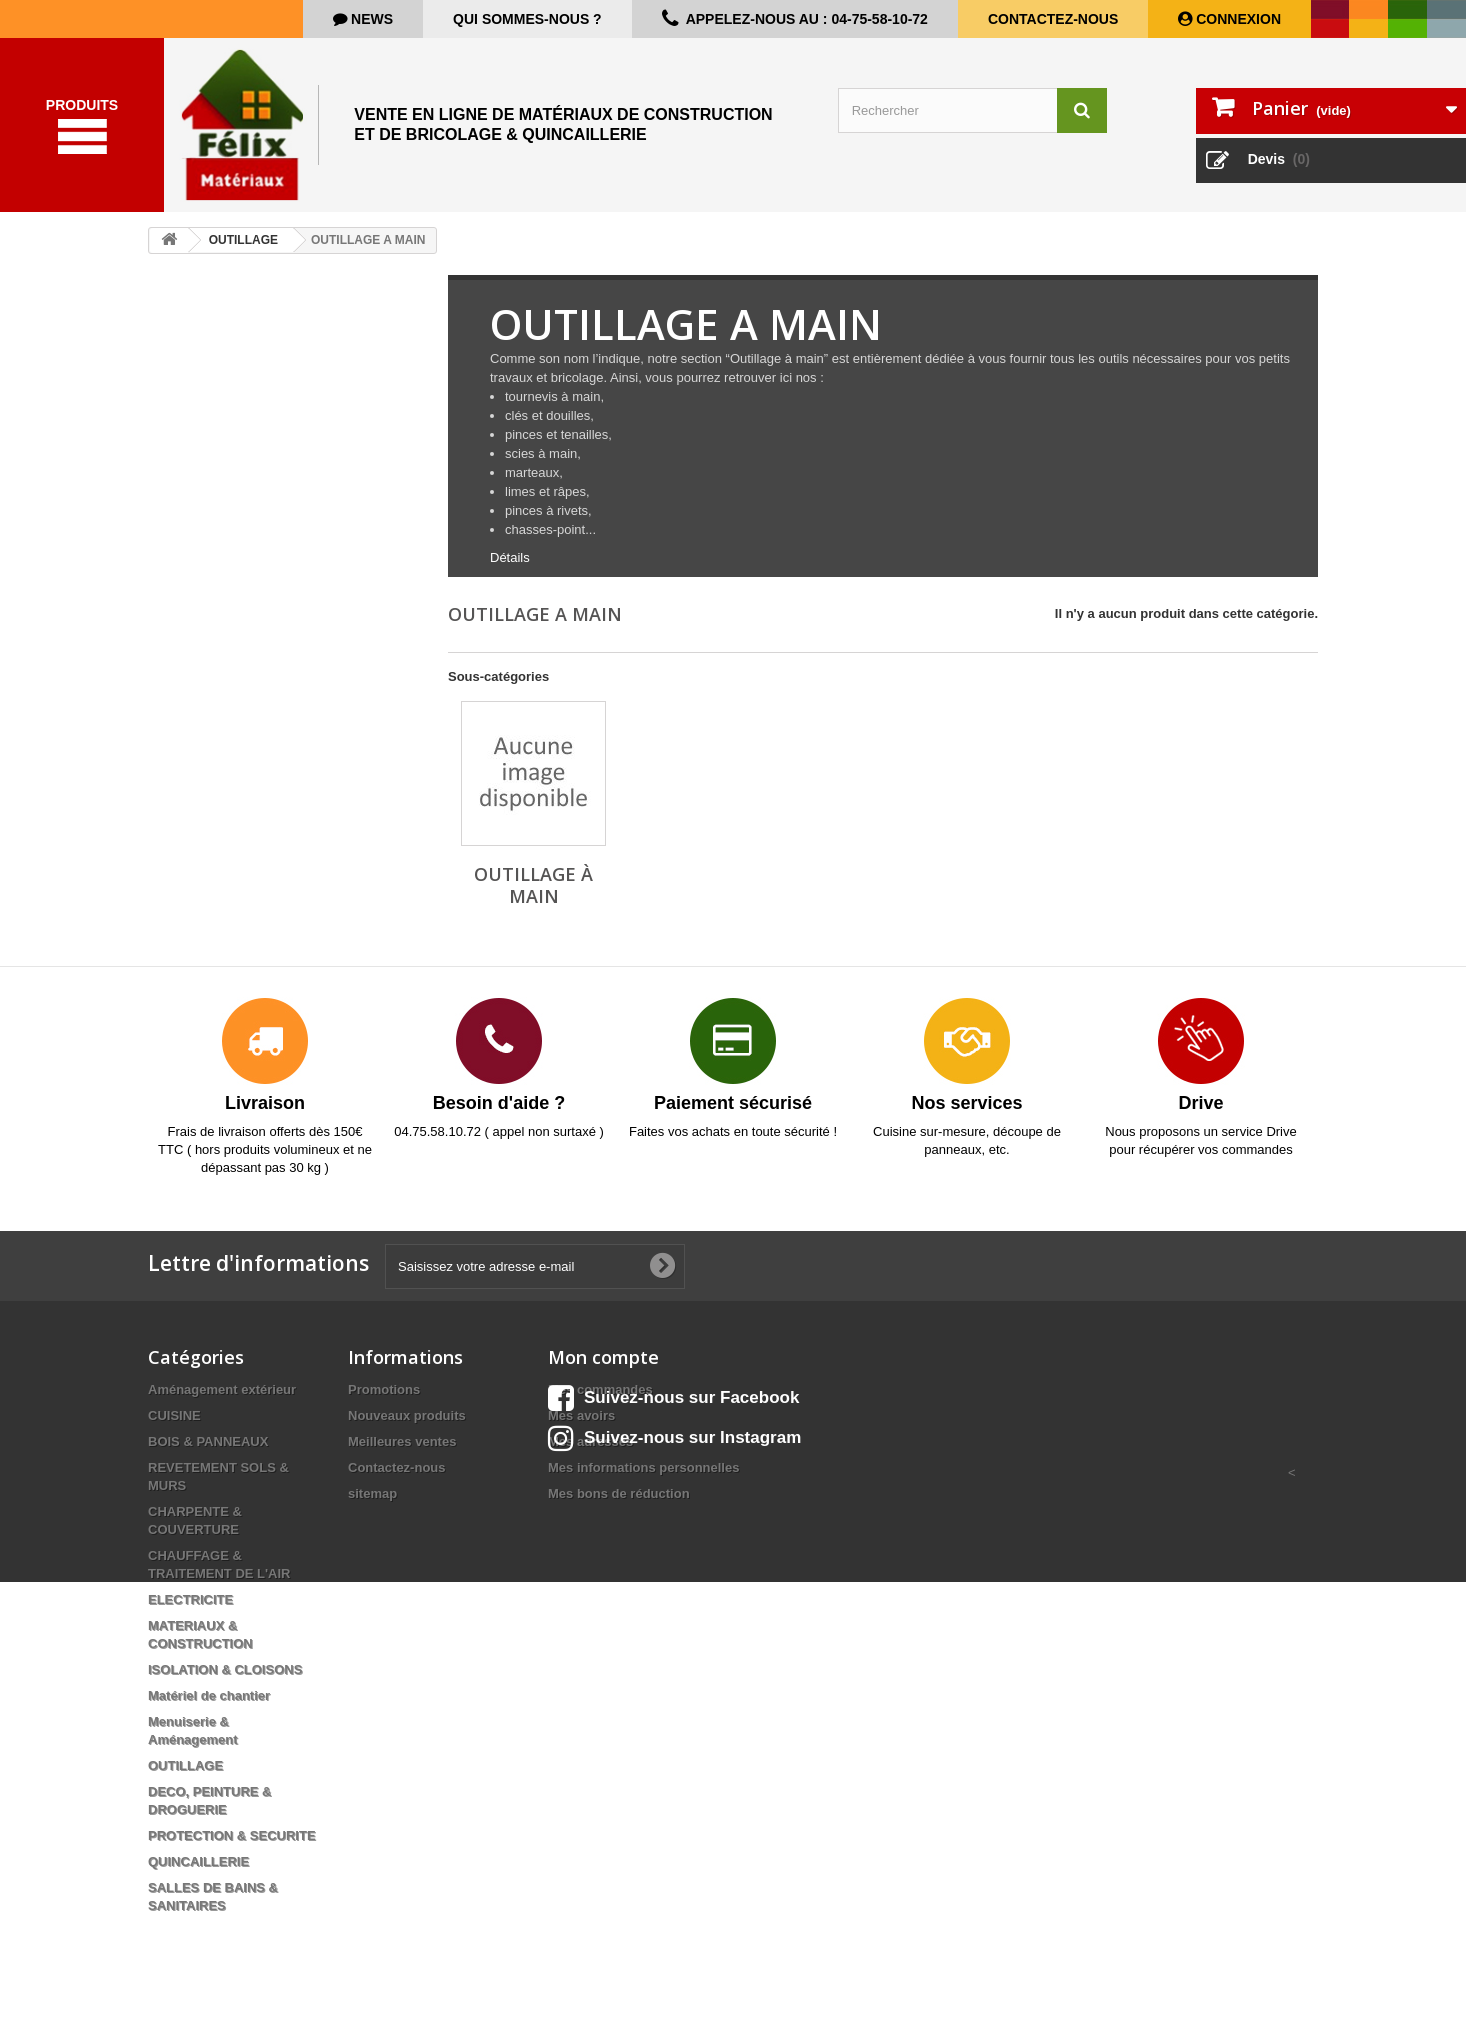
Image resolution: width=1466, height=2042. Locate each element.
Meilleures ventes (402, 1451)
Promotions (384, 1399)
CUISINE (174, 1425)
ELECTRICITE (190, 1609)
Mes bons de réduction (619, 1503)
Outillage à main (533, 895)
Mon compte (603, 1367)
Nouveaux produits (407, 1425)
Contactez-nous (1053, 19)
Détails (510, 567)
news (370, 19)
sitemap (372, 1503)
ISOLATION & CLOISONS (225, 1679)
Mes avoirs (581, 1425)
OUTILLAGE (185, 1775)
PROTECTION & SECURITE (232, 1845)
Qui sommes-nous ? (527, 19)
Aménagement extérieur (222, 1399)
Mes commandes (600, 1399)
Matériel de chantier (209, 1705)
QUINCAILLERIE (198, 1871)
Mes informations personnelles (643, 1477)
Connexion (1236, 19)
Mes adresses (590, 1451)
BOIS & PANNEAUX (208, 1451)
